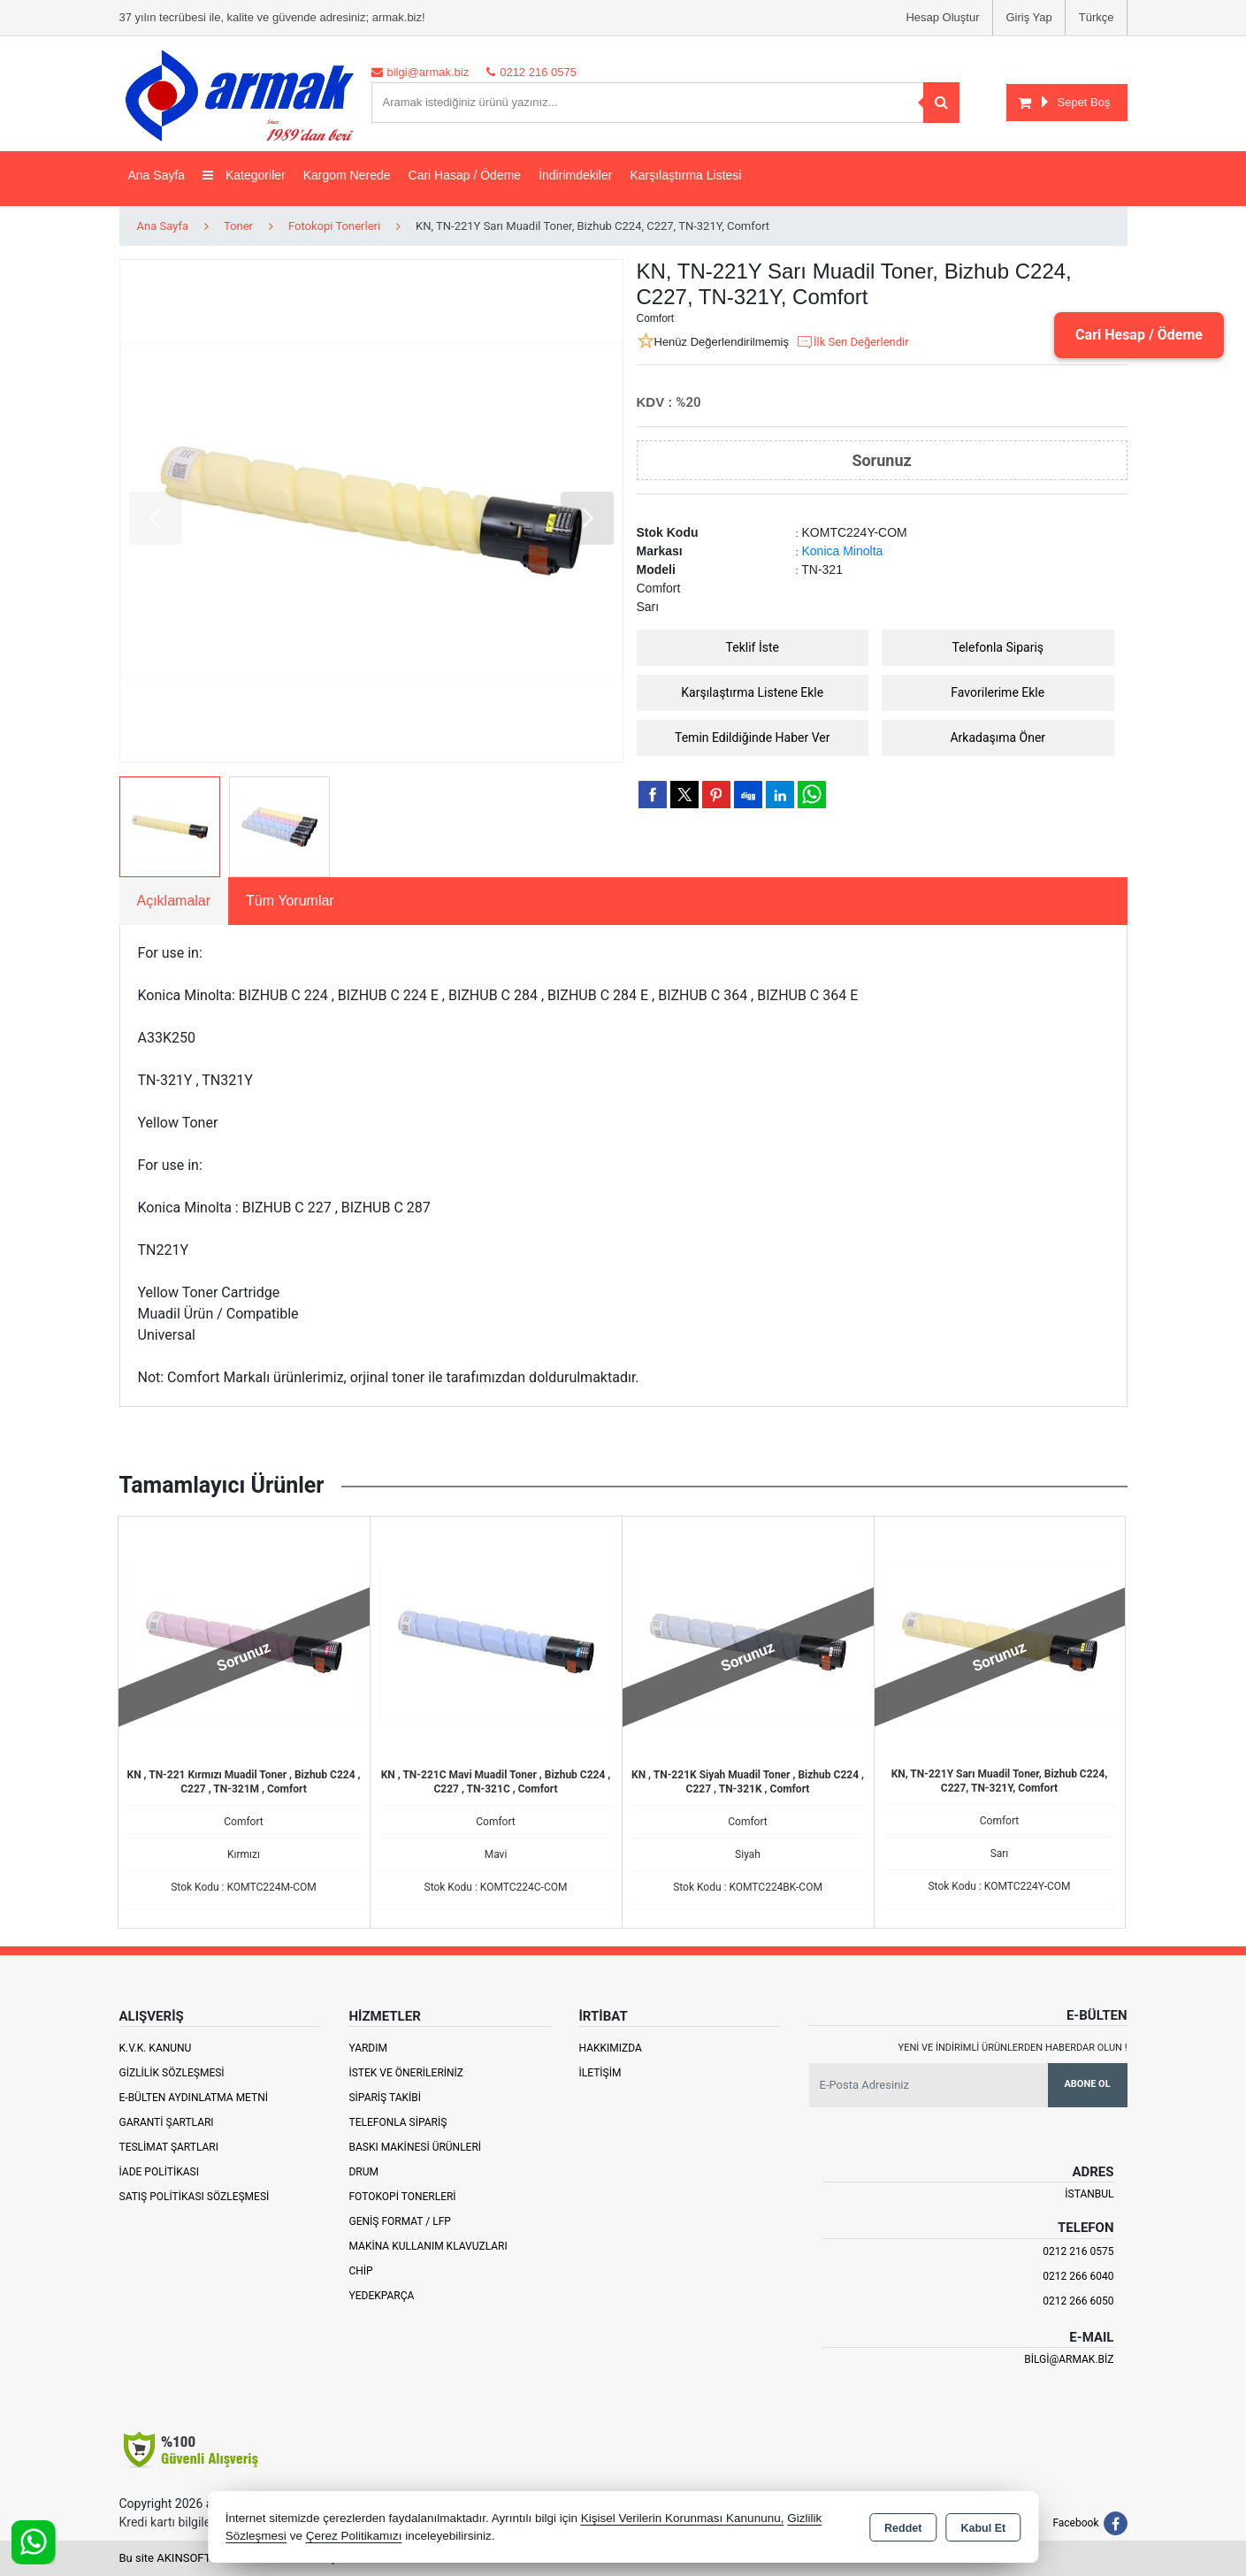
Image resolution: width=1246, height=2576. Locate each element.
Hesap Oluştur (942, 17)
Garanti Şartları (166, 2122)
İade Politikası (159, 2172)
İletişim (599, 2073)
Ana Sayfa (157, 175)
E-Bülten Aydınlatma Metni (194, 2097)
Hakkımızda (609, 2048)
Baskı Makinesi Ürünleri (414, 2147)
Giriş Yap (1029, 17)
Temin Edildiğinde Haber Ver (752, 737)
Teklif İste (752, 647)
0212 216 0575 (1078, 2251)
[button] (587, 518)
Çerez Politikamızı (354, 2535)
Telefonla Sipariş (997, 647)
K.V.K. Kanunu (155, 2048)
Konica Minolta (842, 551)
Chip (360, 2271)
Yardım (367, 2048)
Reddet (902, 2528)
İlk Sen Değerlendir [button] (852, 342)
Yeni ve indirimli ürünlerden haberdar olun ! (1013, 2047)
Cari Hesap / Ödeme (1139, 334)
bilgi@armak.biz (1068, 2359)
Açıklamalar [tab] (174, 900)
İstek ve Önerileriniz (405, 2073)
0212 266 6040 (1078, 2276)
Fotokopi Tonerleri (401, 2196)
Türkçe (1096, 17)
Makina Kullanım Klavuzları (427, 2246)
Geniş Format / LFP (399, 2221)
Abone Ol (1087, 2084)
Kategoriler (244, 175)
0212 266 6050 (1078, 2301)
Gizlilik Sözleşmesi (172, 2073)
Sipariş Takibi (384, 2097)
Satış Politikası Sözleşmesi (194, 2196)
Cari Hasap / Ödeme (465, 175)
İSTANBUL (1089, 2194)
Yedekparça (381, 2295)
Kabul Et (982, 2528)
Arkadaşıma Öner (997, 737)
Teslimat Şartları (169, 2147)
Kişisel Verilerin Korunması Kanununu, (682, 2518)
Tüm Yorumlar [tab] (290, 900)
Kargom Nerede (347, 175)
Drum (363, 2172)
